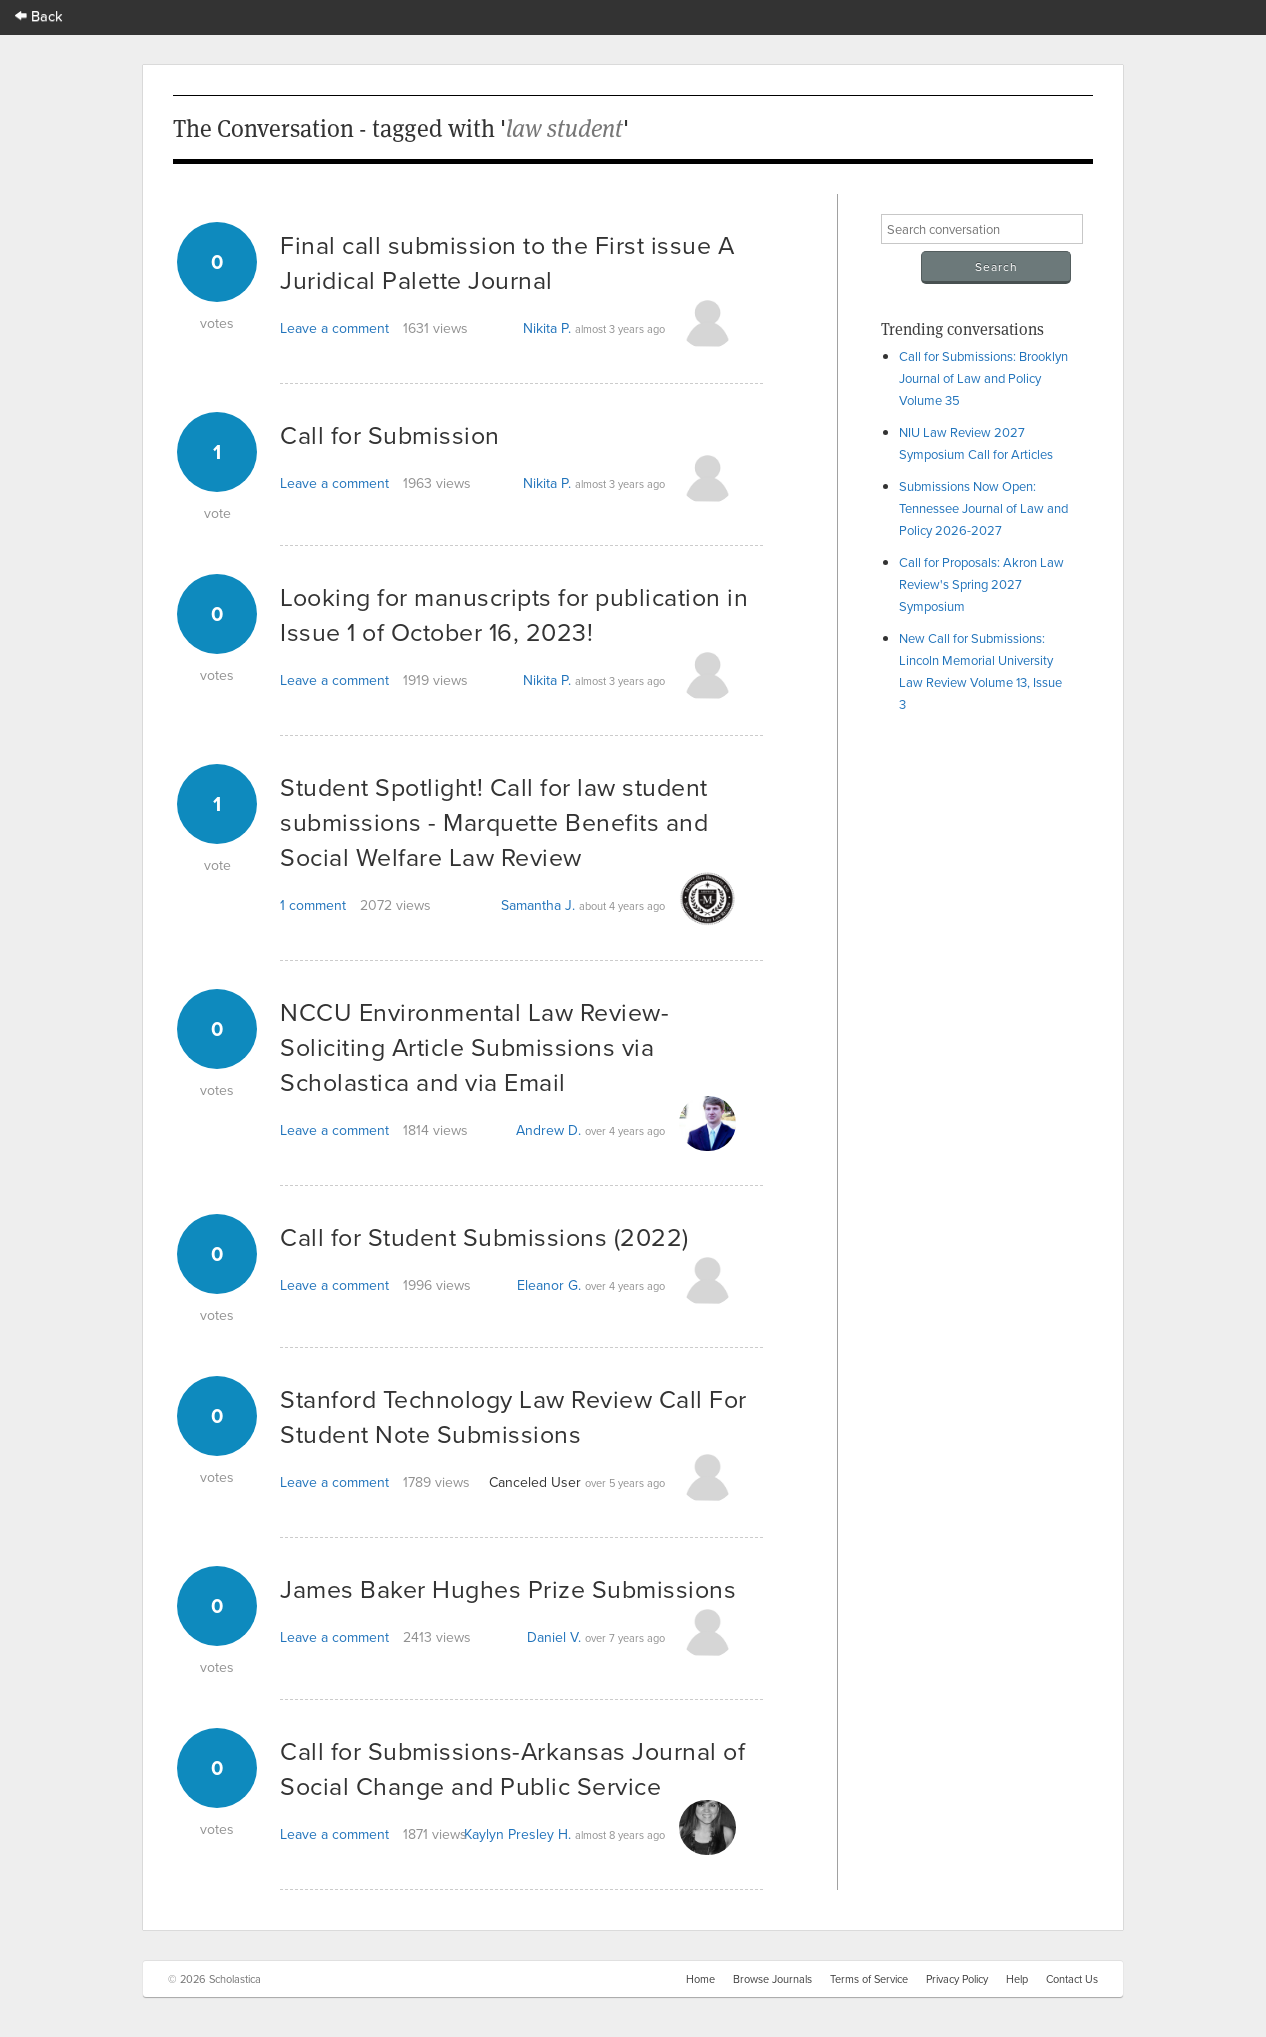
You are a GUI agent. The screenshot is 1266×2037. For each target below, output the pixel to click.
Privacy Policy (957, 1979)
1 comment (313, 905)
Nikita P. (547, 328)
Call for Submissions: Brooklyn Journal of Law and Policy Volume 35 (983, 378)
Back (39, 15)
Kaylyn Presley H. (517, 1834)
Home (700, 1979)
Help (1017, 1979)
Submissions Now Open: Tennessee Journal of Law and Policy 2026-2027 (983, 508)
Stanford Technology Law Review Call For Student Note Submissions (513, 1416)
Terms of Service (869, 1979)
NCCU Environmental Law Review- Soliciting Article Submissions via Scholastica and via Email (474, 1046)
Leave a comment (334, 328)
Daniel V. (554, 1637)
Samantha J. (538, 905)
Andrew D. (548, 1130)
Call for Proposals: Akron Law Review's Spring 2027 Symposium (981, 584)
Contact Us (1072, 1979)
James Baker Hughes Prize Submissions (508, 1588)
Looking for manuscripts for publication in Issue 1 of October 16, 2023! (514, 614)
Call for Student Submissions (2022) (484, 1236)
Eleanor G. (549, 1285)
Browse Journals (772, 1979)
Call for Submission (390, 434)
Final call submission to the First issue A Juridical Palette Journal (507, 262)
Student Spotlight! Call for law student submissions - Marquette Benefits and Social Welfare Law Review (494, 821)
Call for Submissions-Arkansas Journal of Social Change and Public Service (512, 1768)
